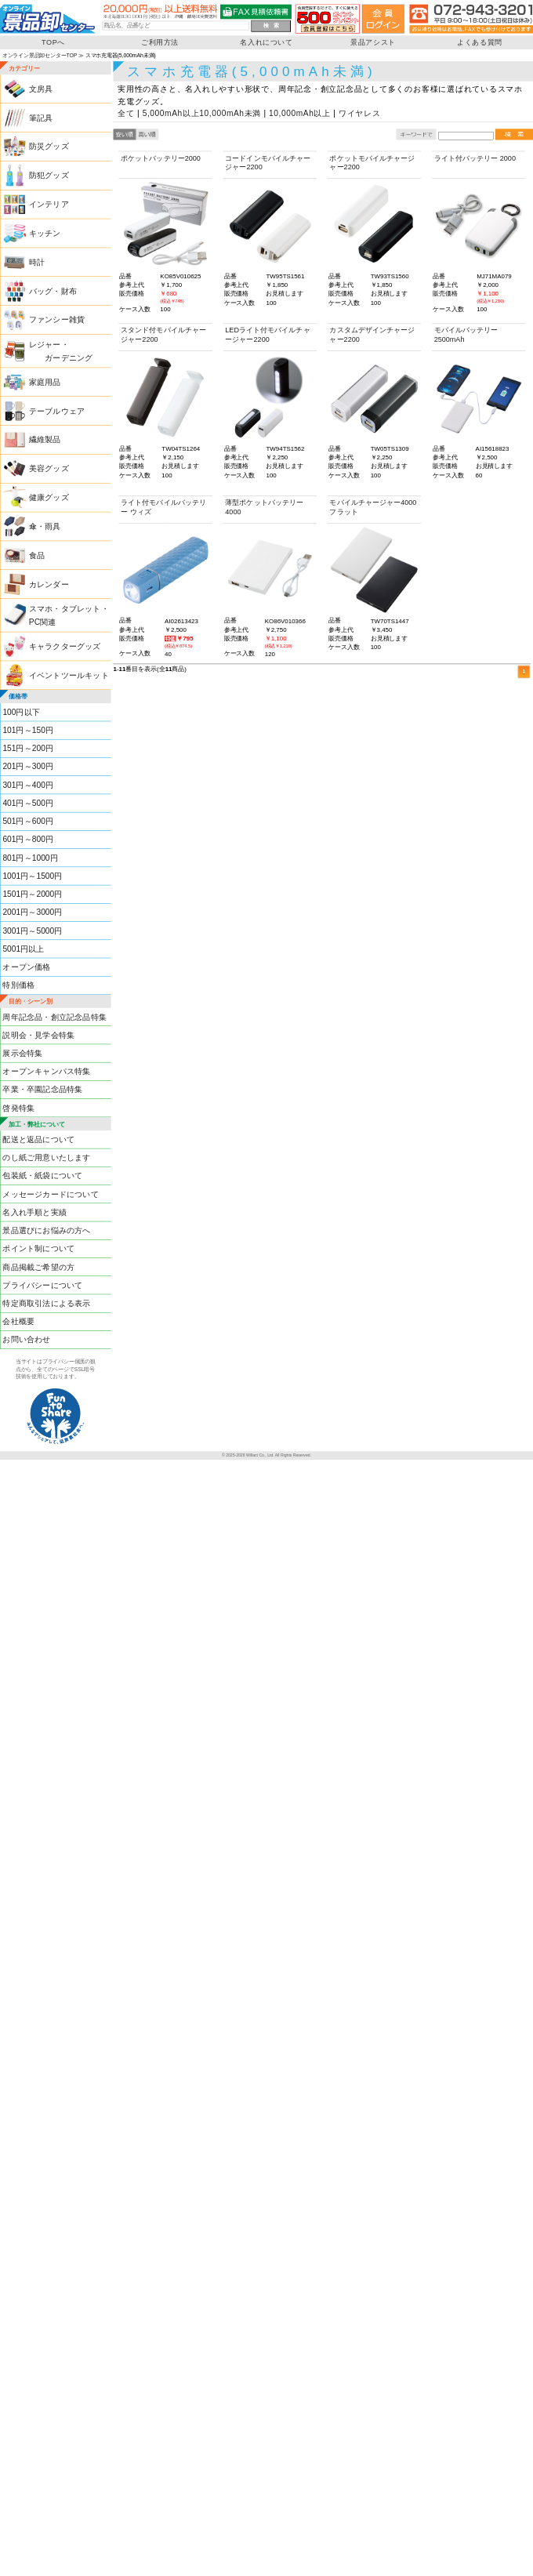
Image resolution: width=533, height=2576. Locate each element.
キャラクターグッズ (65, 646)
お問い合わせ (26, 1339)
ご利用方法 (160, 42)
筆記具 (41, 118)
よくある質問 (479, 42)
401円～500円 (27, 803)
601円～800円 (27, 839)
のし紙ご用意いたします (46, 1157)
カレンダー (49, 584)
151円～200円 (27, 748)
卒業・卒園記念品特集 (42, 1089)
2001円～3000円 (32, 912)
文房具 (41, 89)
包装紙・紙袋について (42, 1175)
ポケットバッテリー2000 (161, 158)
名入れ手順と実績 (34, 1212)
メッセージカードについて (50, 1194)
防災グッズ (49, 146)
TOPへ (53, 42)
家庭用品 (45, 382)
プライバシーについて (42, 1285)
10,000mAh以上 (300, 113)
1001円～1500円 (32, 876)
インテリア (49, 204)
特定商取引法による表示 (46, 1303)
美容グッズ (49, 468)
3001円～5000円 (32, 931)
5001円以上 (23, 949)
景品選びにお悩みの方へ (46, 1230)
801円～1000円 (29, 858)
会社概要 (18, 1321)
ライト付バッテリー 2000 (475, 158)
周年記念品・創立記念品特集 (54, 1016)
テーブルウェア (57, 411)
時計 (37, 262)
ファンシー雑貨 (57, 319)
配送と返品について (38, 1139)
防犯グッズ (49, 175)
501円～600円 (27, 821)
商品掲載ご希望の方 (38, 1266)
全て (126, 113)
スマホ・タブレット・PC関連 (69, 615)
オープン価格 (26, 967)
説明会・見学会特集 (38, 1035)
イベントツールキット (69, 675)
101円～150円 (27, 730)
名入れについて (266, 42)
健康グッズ (49, 497)
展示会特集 (22, 1053)
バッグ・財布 (53, 291)
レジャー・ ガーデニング (61, 351)
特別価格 (18, 985)
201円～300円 (27, 766)
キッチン (45, 233)
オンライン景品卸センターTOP (39, 55)
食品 (37, 555)
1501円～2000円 (32, 894)
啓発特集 (18, 1108)
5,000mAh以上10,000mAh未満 (202, 113)
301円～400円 (27, 785)
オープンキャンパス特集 (46, 1071)
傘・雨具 (45, 526)
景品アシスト (373, 42)
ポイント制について (38, 1248)
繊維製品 (45, 439)
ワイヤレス (360, 113)
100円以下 (21, 712)
